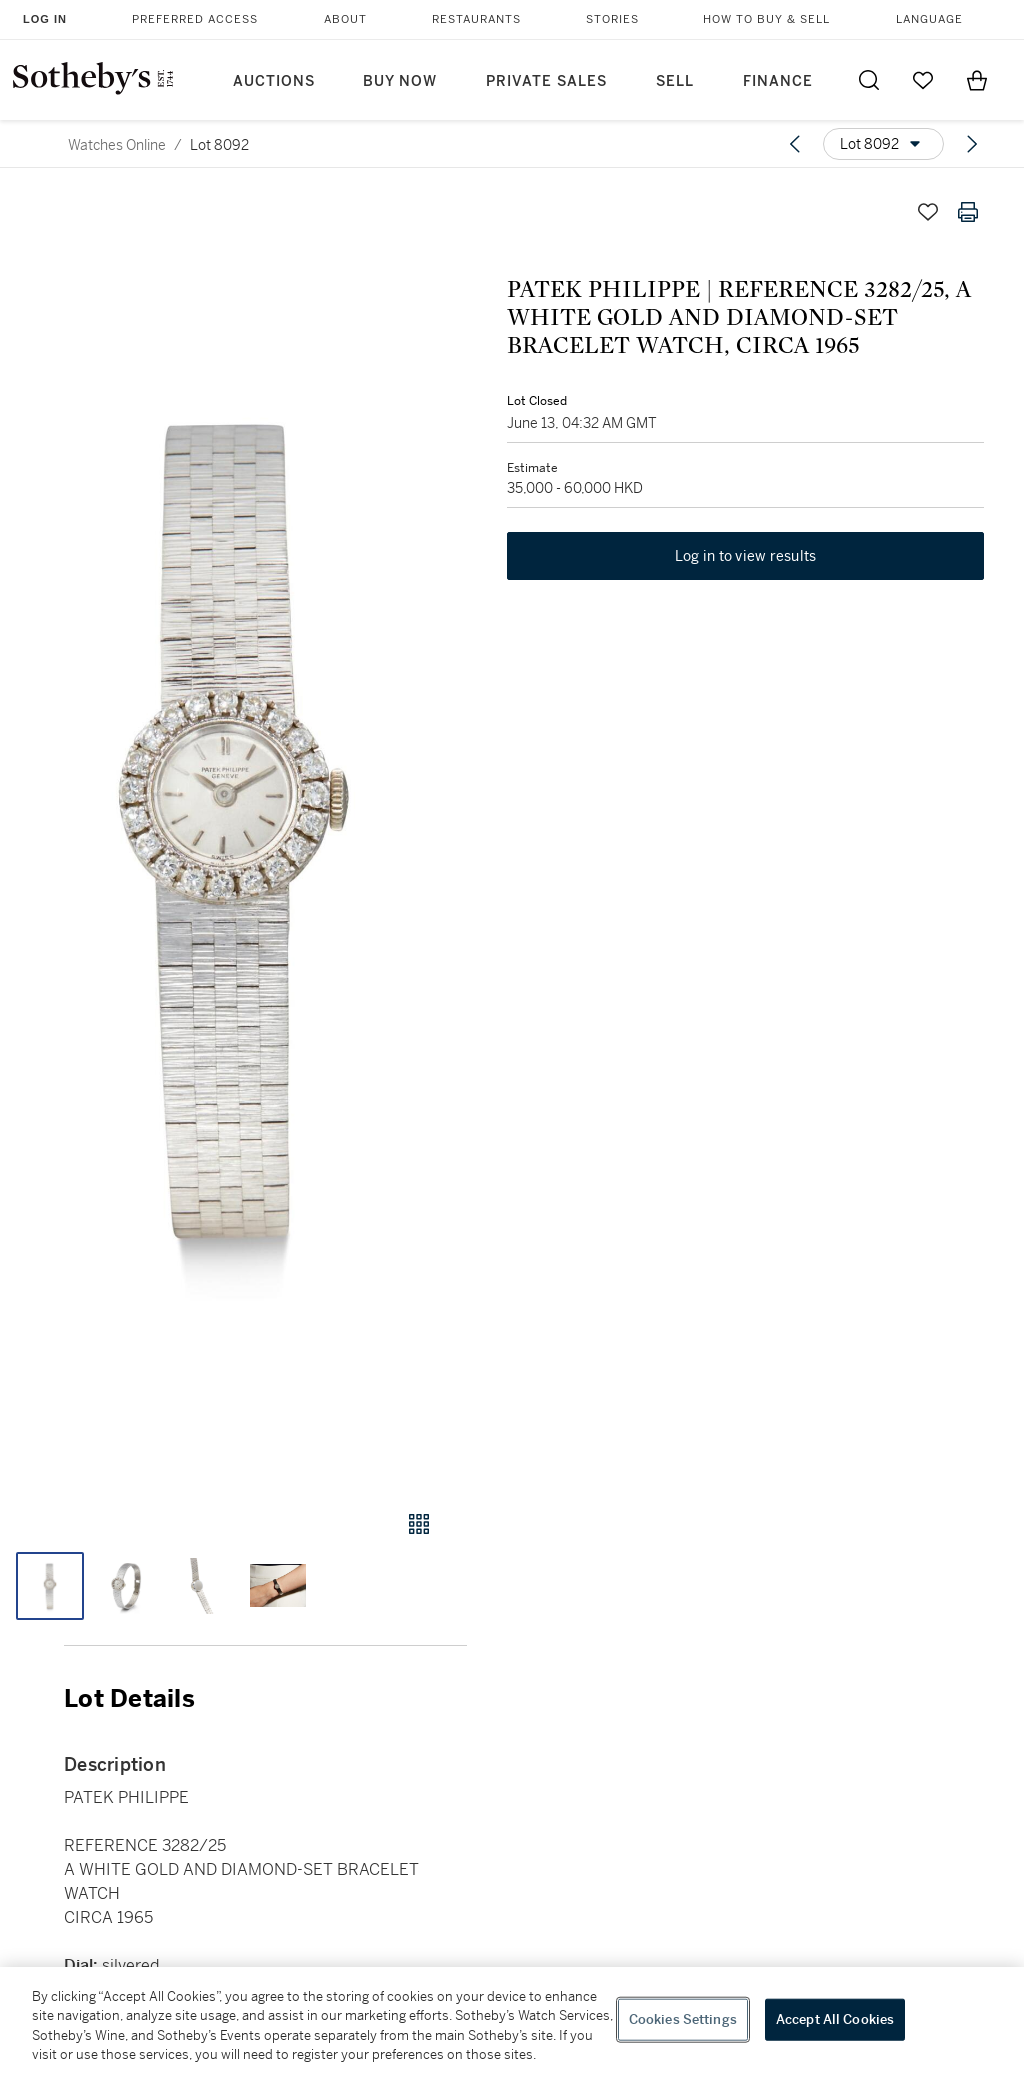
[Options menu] (883, 144)
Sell (675, 81)
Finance (778, 81)
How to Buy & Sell (766, 19)
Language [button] (929, 19)
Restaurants (476, 19)
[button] (233, 832)
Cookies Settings (683, 2019)
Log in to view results (746, 556)
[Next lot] (972, 144)
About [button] (345, 19)
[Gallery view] (419, 1524)
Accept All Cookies (835, 2019)
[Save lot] (928, 212)
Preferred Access (195, 19)
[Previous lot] (795, 144)
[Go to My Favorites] (923, 80)
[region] (512, 2021)
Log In (45, 19)
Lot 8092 (219, 145)
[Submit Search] (869, 80)
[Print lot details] (968, 212)
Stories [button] (612, 19)
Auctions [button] (274, 81)
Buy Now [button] (400, 81)
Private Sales (546, 81)
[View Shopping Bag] (977, 80)
